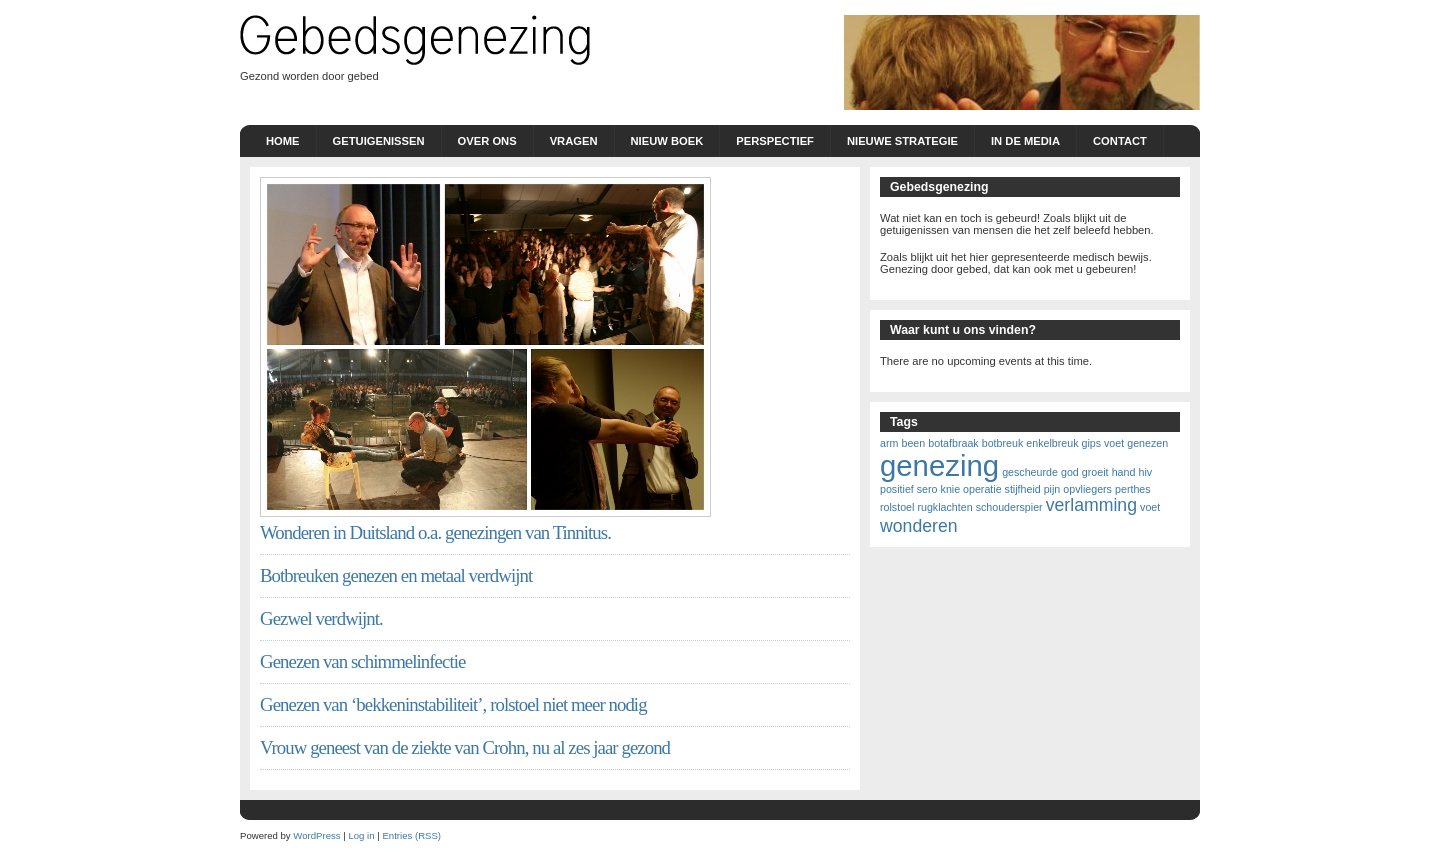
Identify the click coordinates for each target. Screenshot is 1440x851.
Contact (1120, 141)
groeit (1095, 472)
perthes (1133, 489)
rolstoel (897, 507)
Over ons (487, 141)
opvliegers (1087, 489)
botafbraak (953, 443)
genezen (1147, 443)
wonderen (919, 526)
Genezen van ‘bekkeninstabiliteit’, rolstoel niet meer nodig (453, 704)
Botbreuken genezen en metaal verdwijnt (396, 575)
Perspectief (775, 141)
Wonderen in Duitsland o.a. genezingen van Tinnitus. (435, 532)
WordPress (316, 835)
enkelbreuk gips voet (1075, 443)
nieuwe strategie (902, 141)
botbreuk (1002, 443)
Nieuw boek (667, 141)
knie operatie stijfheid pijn (1001, 489)
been (913, 443)
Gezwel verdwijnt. (321, 618)
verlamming (1091, 505)
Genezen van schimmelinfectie (362, 661)
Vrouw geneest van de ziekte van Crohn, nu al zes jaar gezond (465, 747)
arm (889, 443)
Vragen (574, 141)
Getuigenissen (379, 141)
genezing (939, 465)
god (1070, 472)
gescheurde (1030, 472)
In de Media (1025, 141)
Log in (361, 835)
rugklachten (944, 507)
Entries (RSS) (411, 835)
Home (283, 141)
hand (1124, 472)
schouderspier (1009, 507)
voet (1150, 507)
